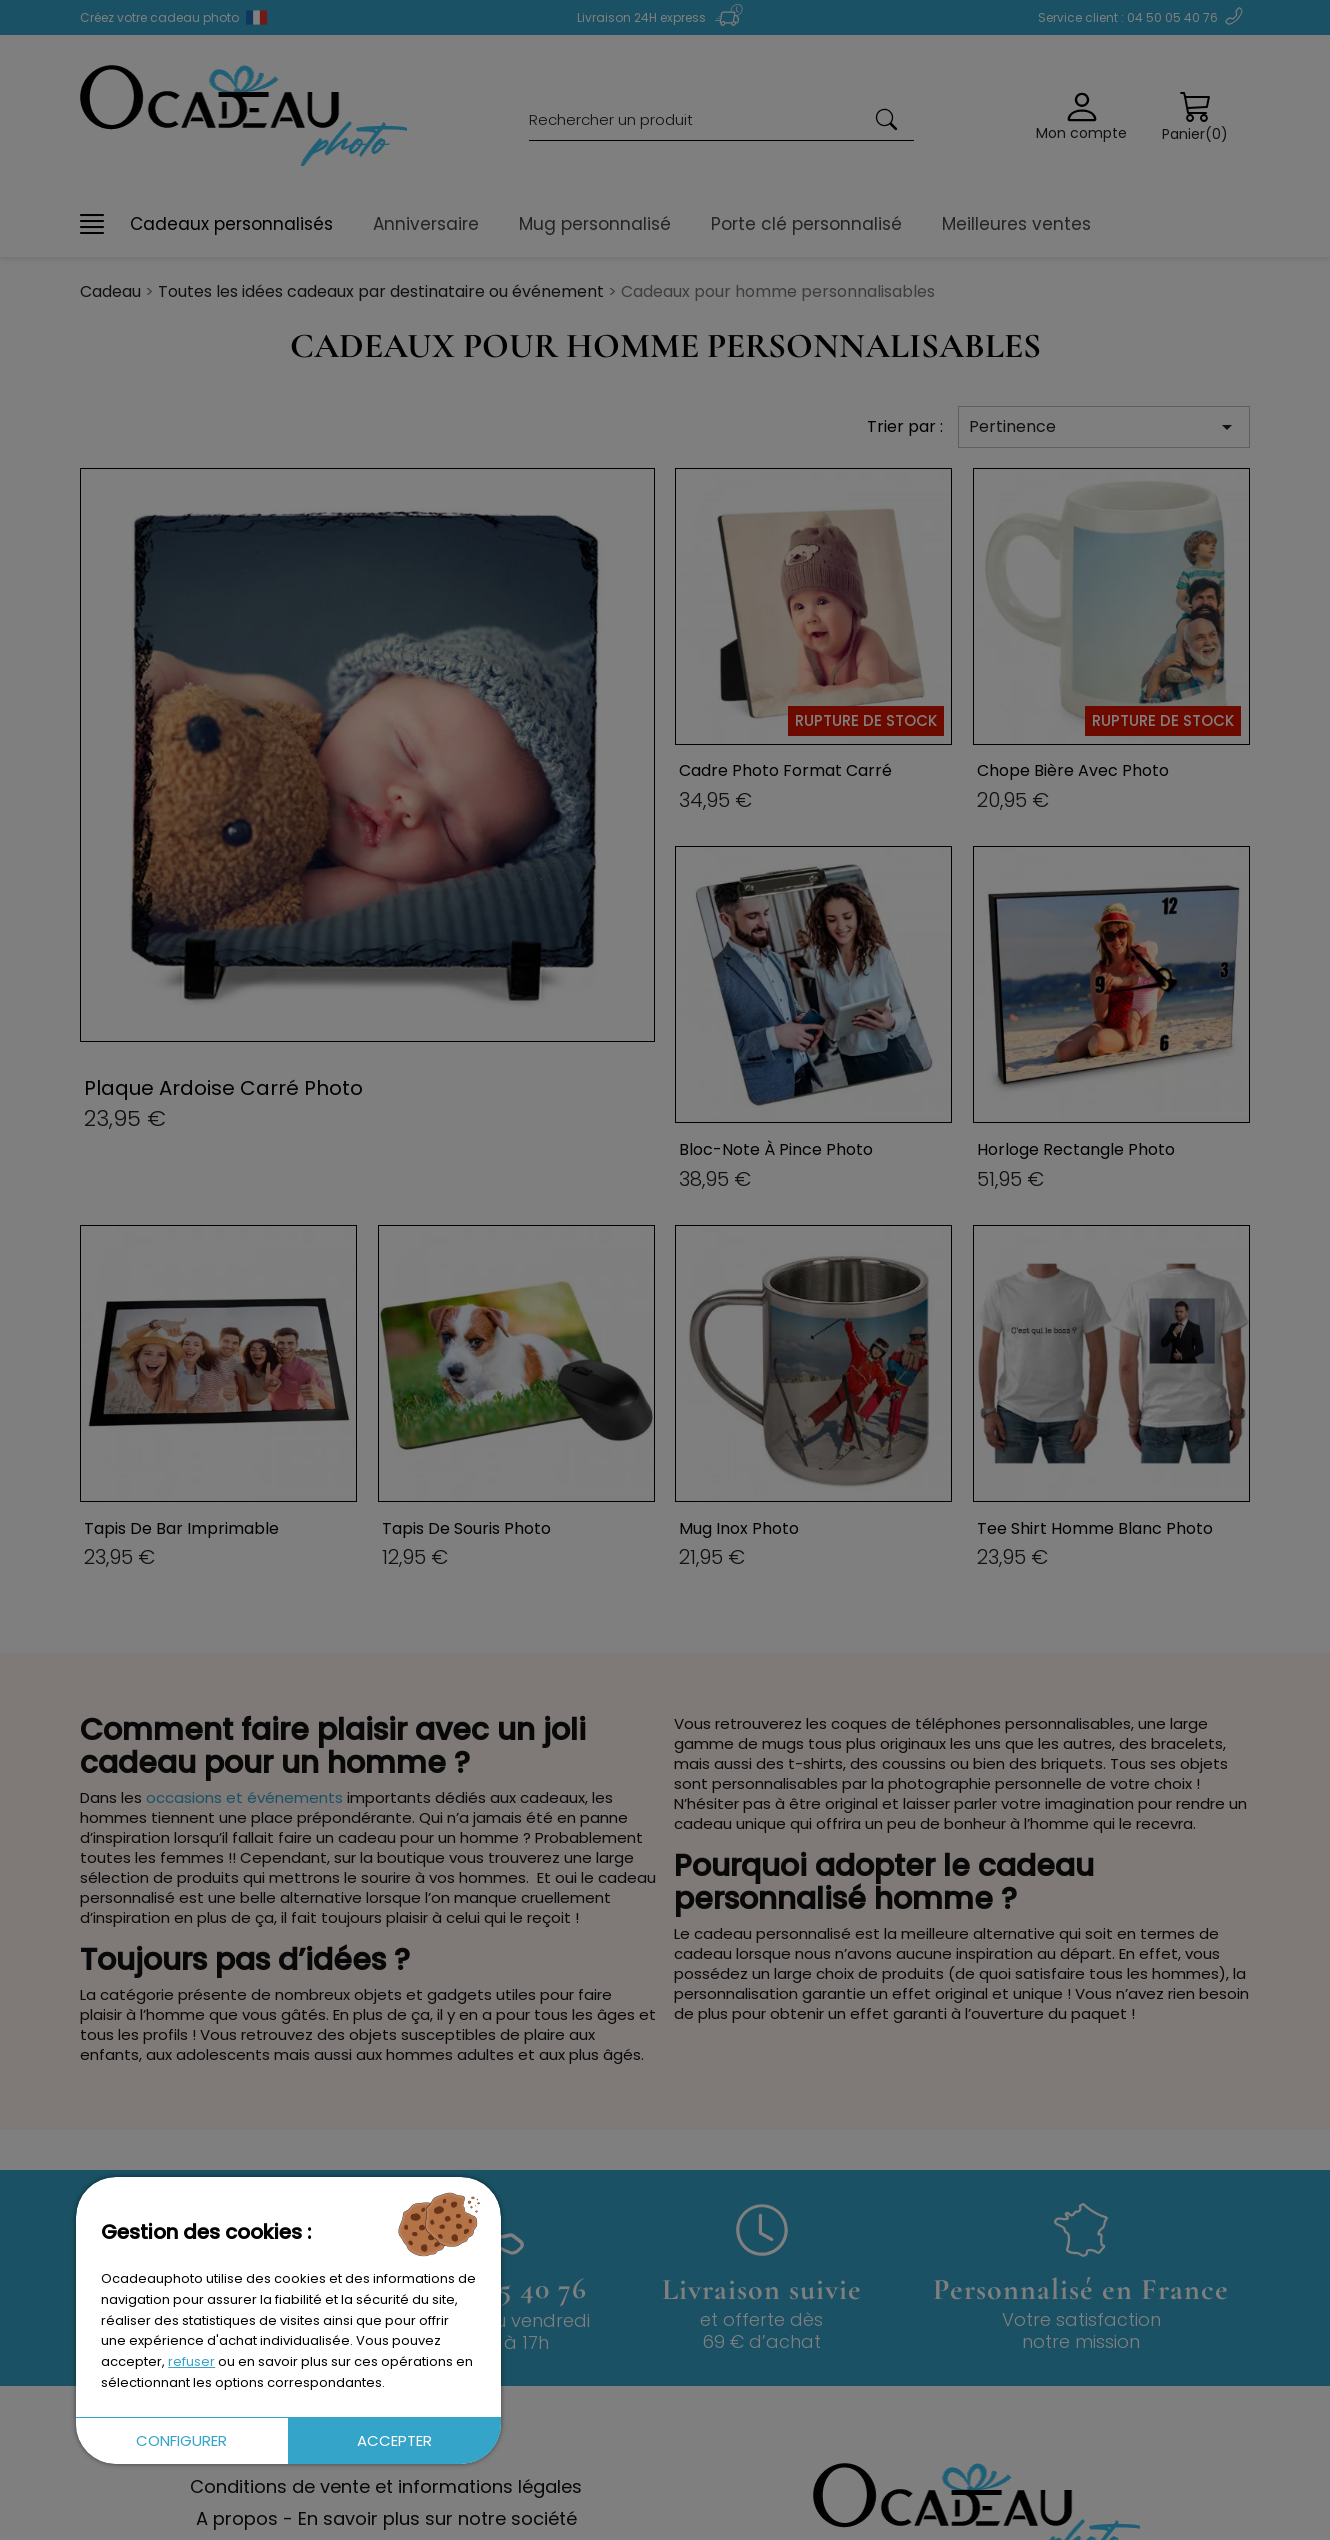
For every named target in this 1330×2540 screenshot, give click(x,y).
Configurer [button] (181, 2440)
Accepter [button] (394, 2440)
